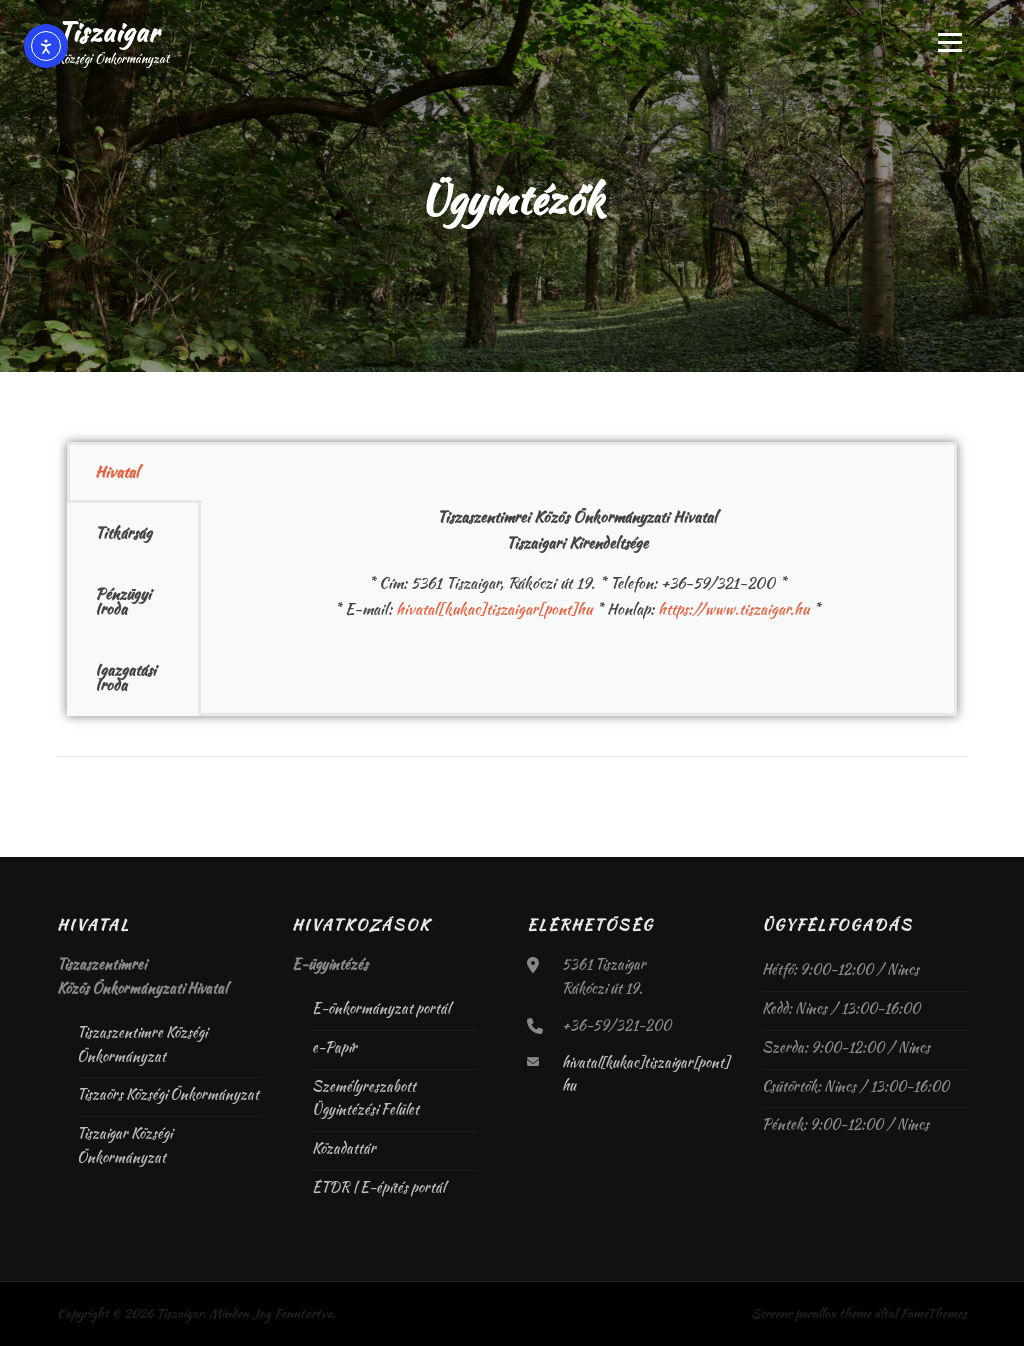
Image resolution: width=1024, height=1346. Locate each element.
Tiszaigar (108, 32)
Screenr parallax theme (811, 1313)
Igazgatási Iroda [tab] (125, 677)
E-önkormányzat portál (381, 1008)
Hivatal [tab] (117, 472)
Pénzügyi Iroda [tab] (123, 601)
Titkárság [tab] (123, 533)
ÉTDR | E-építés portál (378, 1187)
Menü (949, 42)
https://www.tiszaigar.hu (733, 609)
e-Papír (334, 1047)
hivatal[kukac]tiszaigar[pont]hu (494, 609)
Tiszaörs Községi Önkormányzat (168, 1094)
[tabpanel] (578, 551)
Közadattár (344, 1148)
